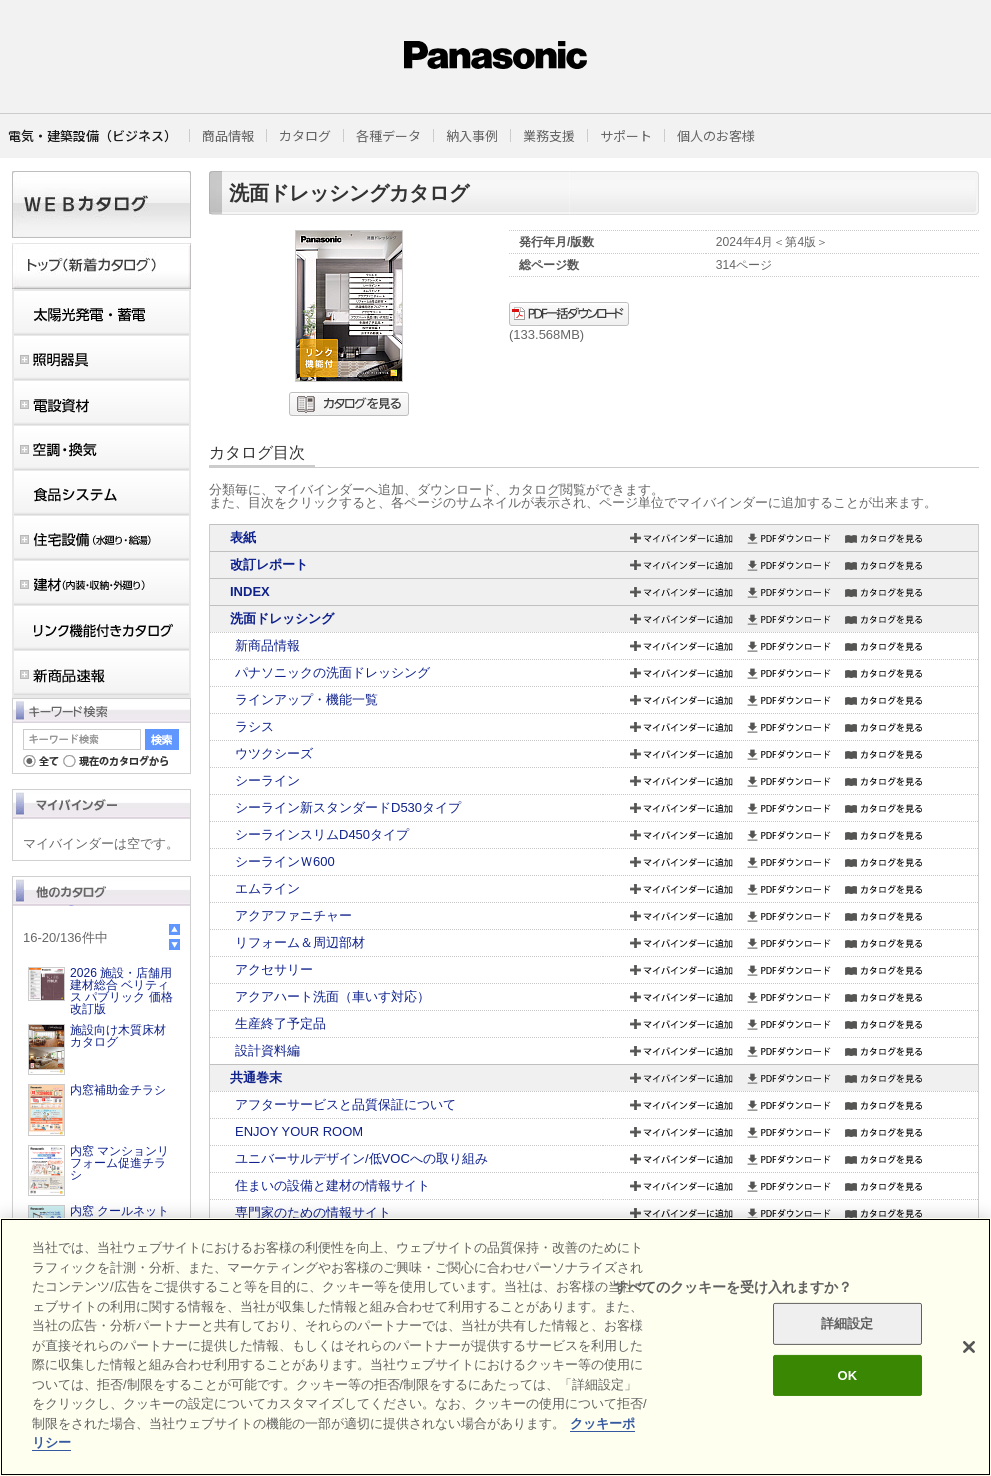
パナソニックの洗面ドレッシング (332, 672)
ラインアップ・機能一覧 (306, 699)
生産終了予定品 (280, 1023)
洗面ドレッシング (282, 618)
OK (847, 1375)
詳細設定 (847, 1323)
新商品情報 (267, 645)
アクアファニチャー (293, 915)
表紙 (243, 537)
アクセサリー (274, 969)
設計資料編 (267, 1050)
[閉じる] (969, 1347)
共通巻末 (256, 1077)
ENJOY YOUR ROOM (299, 1131)
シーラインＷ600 (285, 861)
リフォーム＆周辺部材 (300, 942)
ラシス (254, 726)
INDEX (250, 591)
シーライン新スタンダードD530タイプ (348, 807)
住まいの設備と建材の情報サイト (332, 1185)
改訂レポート (269, 564)
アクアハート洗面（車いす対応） (332, 996)
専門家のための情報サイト (313, 1212)
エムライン (267, 888)
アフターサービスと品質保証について (345, 1104)
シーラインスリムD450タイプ (322, 834)
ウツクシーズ (274, 753)
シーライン (267, 780)
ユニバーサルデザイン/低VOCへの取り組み (361, 1158)
